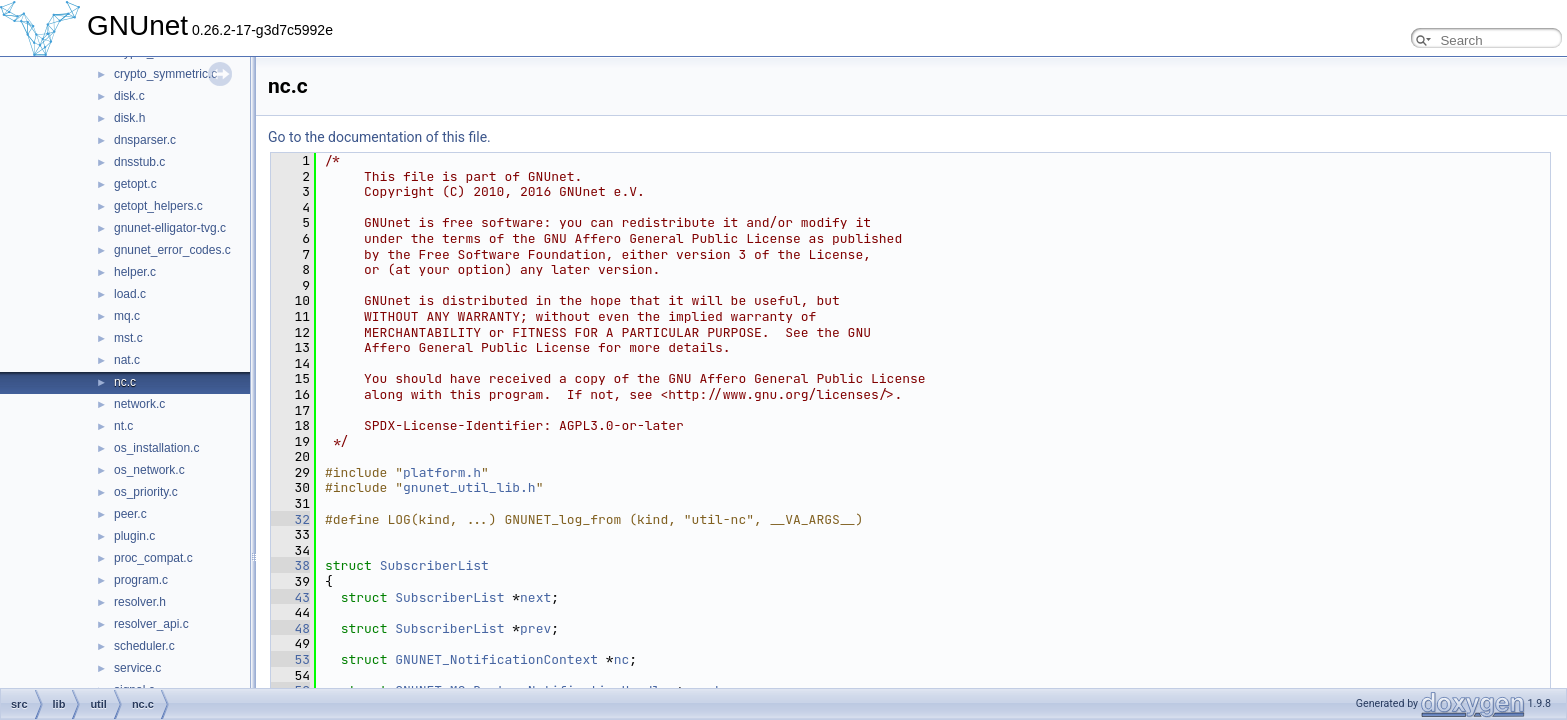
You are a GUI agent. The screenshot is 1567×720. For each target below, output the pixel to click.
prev (535, 628)
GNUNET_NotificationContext (496, 659)
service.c (137, 668)
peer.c (130, 514)
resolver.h (140, 602)
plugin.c (134, 536)
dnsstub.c (139, 162)
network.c (139, 404)
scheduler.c (144, 646)
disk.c (129, 96)
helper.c (135, 272)
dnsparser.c (145, 140)
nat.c (127, 360)
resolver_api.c (151, 624)
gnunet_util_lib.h (469, 487)
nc (622, 659)
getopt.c (135, 184)
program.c (141, 580)
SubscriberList (434, 565)
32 (290, 519)
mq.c (127, 316)
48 (290, 628)
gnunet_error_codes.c (172, 250)
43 (290, 597)
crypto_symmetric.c (165, 74)
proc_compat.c (153, 558)
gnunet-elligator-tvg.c (170, 228)
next (535, 597)
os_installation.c (156, 448)
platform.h (442, 472)
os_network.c (149, 470)
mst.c (128, 338)
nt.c (123, 426)
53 (290, 659)
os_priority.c (146, 492)
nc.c (125, 382)
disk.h (129, 118)
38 (290, 565)
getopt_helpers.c (158, 206)
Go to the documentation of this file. (379, 137)
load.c (130, 294)
